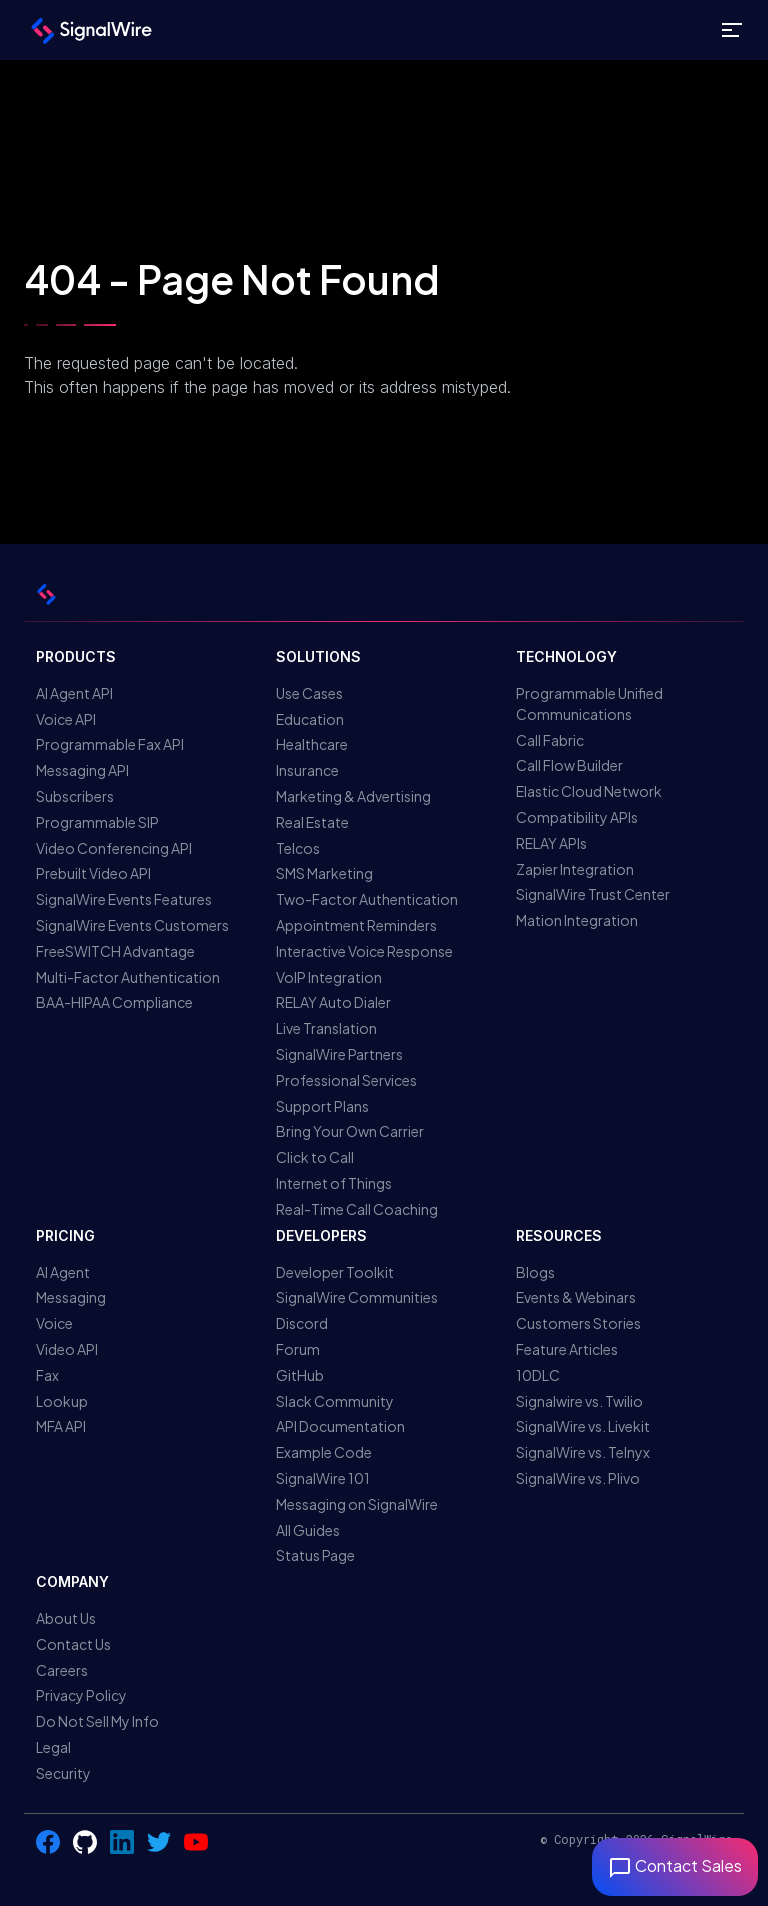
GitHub (300, 1375)
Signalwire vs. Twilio (579, 1401)
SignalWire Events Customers (132, 925)
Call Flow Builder (569, 765)
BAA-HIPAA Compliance (114, 1002)
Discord (302, 1323)
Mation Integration (577, 920)
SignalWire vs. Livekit (583, 1426)
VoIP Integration (329, 977)
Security (63, 1773)
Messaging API (82, 770)
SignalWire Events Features (124, 899)
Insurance (307, 770)
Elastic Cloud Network (589, 791)
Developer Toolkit (335, 1272)
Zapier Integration (575, 869)
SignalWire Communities (357, 1297)
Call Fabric (550, 740)
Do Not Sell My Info (97, 1721)
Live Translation (326, 1028)
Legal (53, 1747)
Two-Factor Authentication (367, 899)
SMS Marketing (324, 873)
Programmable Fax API (110, 744)
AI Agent (63, 1272)
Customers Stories (578, 1323)
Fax (47, 1375)
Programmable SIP (97, 822)
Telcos (298, 848)
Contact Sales (675, 1865)
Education (310, 719)
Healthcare (312, 744)
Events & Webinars (576, 1297)
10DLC (538, 1375)
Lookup (62, 1401)
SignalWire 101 (323, 1478)
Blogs (535, 1272)
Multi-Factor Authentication (128, 977)
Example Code (324, 1452)
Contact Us (73, 1644)
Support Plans (322, 1106)
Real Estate (312, 822)
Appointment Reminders (356, 925)
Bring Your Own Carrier (350, 1131)
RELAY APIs (551, 843)
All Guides (308, 1530)
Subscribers (75, 796)
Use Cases (309, 693)
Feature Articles (567, 1349)
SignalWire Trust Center (593, 894)
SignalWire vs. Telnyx (583, 1452)
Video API (67, 1349)
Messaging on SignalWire (357, 1504)
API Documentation (340, 1426)
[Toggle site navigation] (732, 30)
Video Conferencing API (114, 848)
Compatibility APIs (577, 817)
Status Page (315, 1555)
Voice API (66, 719)
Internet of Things (334, 1183)
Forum (298, 1349)
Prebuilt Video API (93, 873)
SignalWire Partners (339, 1054)
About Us (66, 1618)
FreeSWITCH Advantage (115, 951)
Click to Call (315, 1157)
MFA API (61, 1426)
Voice (54, 1323)
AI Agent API (74, 693)
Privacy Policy (81, 1695)
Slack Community (335, 1401)
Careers (62, 1670)
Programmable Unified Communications (589, 703)
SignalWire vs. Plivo (578, 1478)
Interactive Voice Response (364, 951)
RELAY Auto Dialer (333, 1002)
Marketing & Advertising (353, 796)
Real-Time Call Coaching (357, 1209)
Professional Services (346, 1080)
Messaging (71, 1297)
